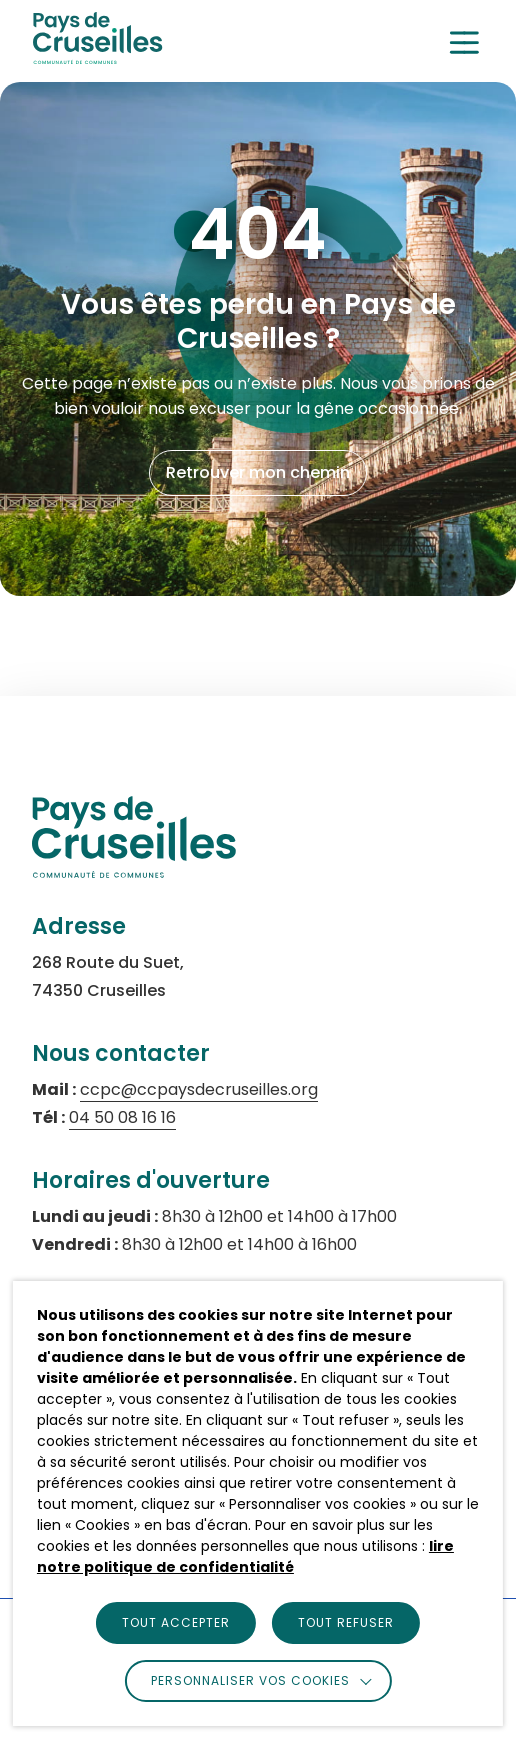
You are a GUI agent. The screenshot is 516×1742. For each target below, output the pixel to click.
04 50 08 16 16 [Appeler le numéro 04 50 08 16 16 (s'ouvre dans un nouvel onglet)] (122, 1117)
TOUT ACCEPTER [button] (176, 1622)
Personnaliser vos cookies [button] (250, 1680)
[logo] (97, 58)
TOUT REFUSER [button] (346, 1622)
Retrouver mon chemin (258, 472)
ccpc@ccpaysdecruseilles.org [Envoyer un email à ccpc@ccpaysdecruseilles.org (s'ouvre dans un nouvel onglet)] (199, 1089)
